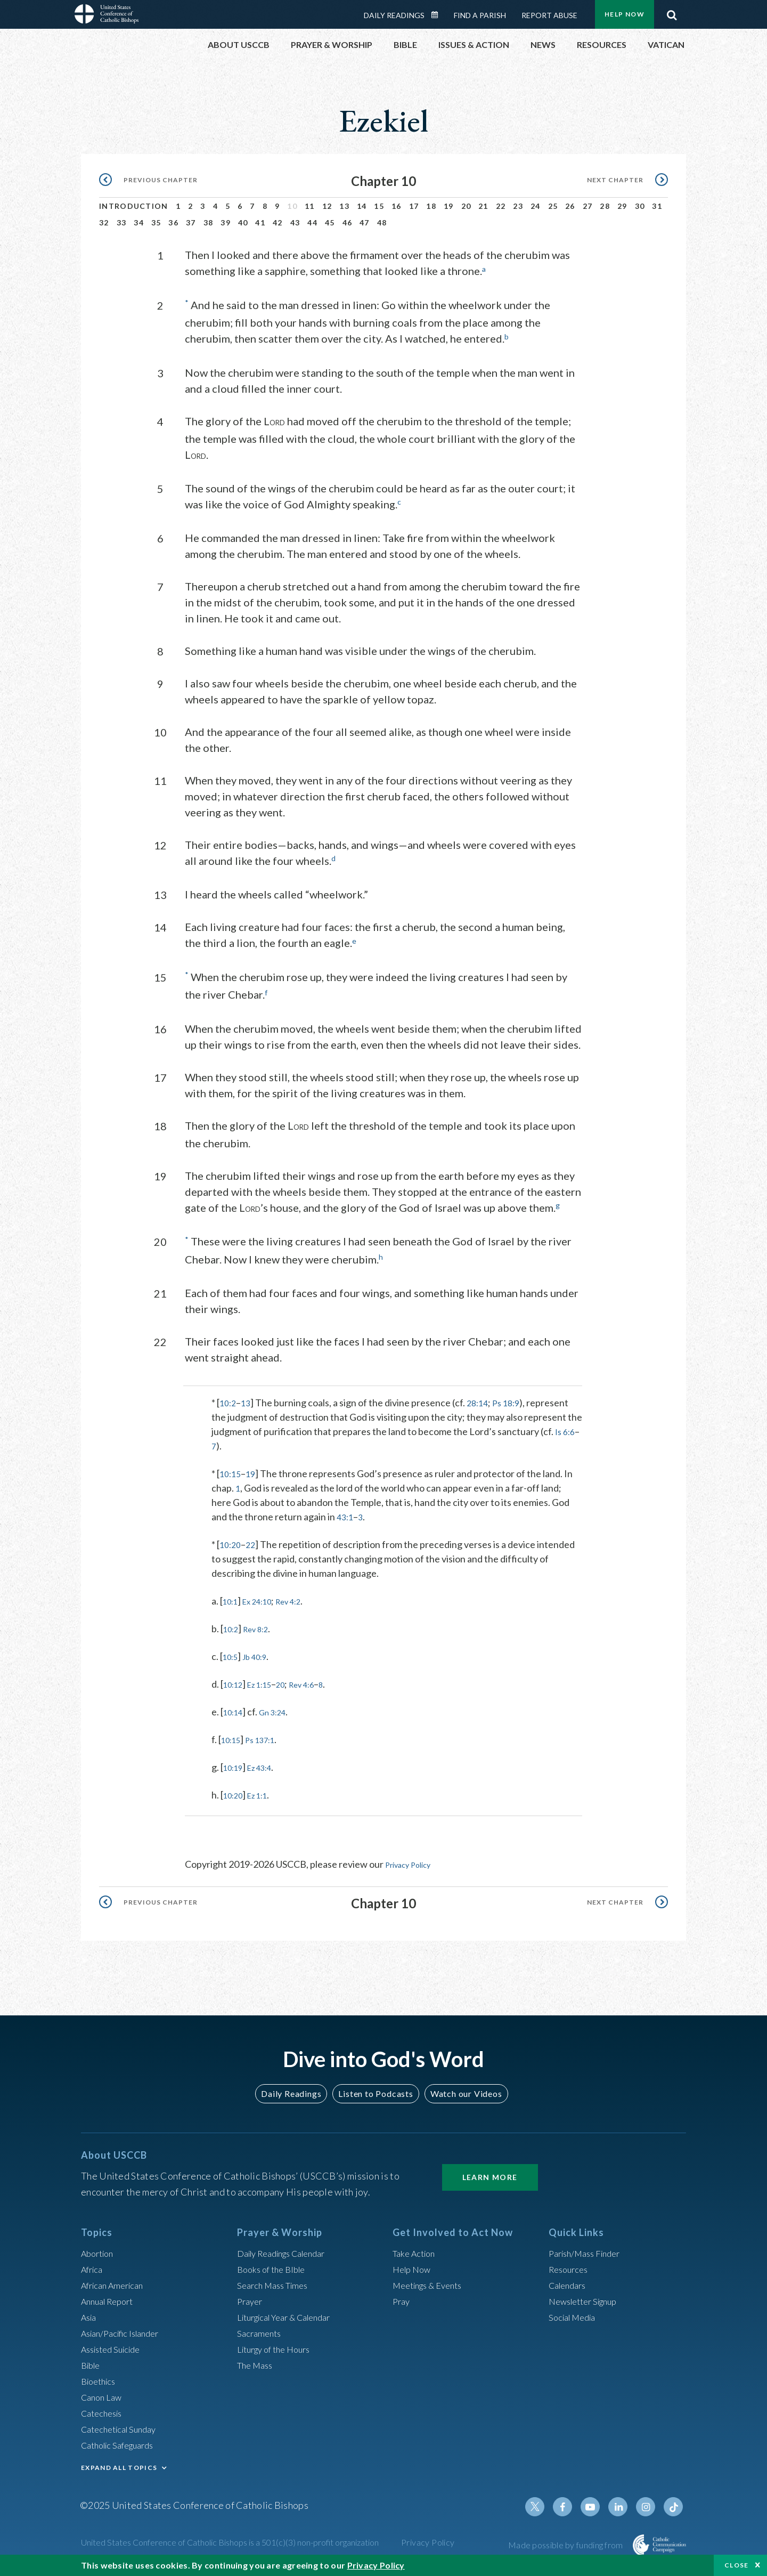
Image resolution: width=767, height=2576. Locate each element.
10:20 (231, 1542)
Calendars (570, 2281)
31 (657, 205)
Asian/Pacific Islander (125, 2329)
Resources (570, 2265)
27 (588, 205)
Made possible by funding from (566, 2541)
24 (536, 205)
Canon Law (103, 2393)
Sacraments (260, 2329)
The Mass (257, 2361)
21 (483, 205)
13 (344, 205)
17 (414, 205)
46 (347, 222)
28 (605, 205)
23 (518, 205)
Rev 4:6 (317, 1681)
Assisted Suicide (115, 2345)
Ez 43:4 (267, 1764)
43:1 (346, 1514)
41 (260, 222)
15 (379, 205)
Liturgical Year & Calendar (291, 2313)
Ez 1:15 (267, 1681)
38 (208, 222)
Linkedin (623, 2502)
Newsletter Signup (587, 2297)
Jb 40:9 (261, 1653)
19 (449, 205)
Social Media (575, 2313)
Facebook (572, 2502)
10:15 (231, 1471)
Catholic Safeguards (122, 2441)
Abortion (99, 2249)
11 (310, 205)
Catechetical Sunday (123, 2425)
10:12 (235, 1681)
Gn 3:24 (280, 1709)
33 (122, 222)
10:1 (232, 1598)
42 (278, 222)
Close (736, 2565)
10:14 (235, 1709)
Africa (93, 2265)
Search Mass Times (276, 2281)
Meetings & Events (432, 2281)
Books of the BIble (274, 2265)
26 (570, 205)
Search (672, 12)
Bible (92, 2361)
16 (396, 205)
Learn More (490, 2172)
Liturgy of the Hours (278, 2345)
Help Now (624, 14)
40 (243, 222)
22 (501, 205)
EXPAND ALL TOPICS (119, 2463)
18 (431, 205)
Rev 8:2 (262, 1626)
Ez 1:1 (264, 1792)
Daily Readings (394, 15)
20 (466, 205)
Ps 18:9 (513, 1400)
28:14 (482, 1400)
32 (104, 222)
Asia (90, 2313)
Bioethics (100, 2377)
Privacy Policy (414, 1861)
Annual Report (111, 2297)
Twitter (546, 2502)
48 (382, 222)
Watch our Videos (461, 2089)
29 (622, 205)
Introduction (133, 205)
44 (312, 222)
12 (327, 205)
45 (330, 222)
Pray (402, 2297)
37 (191, 222)
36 (173, 222)
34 (139, 222)
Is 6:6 (566, 1429)
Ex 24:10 (264, 1598)
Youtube (597, 2502)
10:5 (232, 1653)
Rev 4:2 (302, 1598)
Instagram (648, 2502)
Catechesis (104, 2409)
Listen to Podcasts (375, 2089)
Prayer (251, 2297)
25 (553, 205)
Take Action (416, 2249)
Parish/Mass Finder (589, 2249)
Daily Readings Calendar (438, 15)
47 (365, 222)
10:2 (228, 1400)
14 (362, 205)
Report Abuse (549, 15)
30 (640, 205)
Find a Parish (480, 15)
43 (295, 222)
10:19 (235, 1764)
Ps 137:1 (267, 1737)
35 (156, 222)
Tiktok (674, 2502)
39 (226, 222)
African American (116, 2281)
